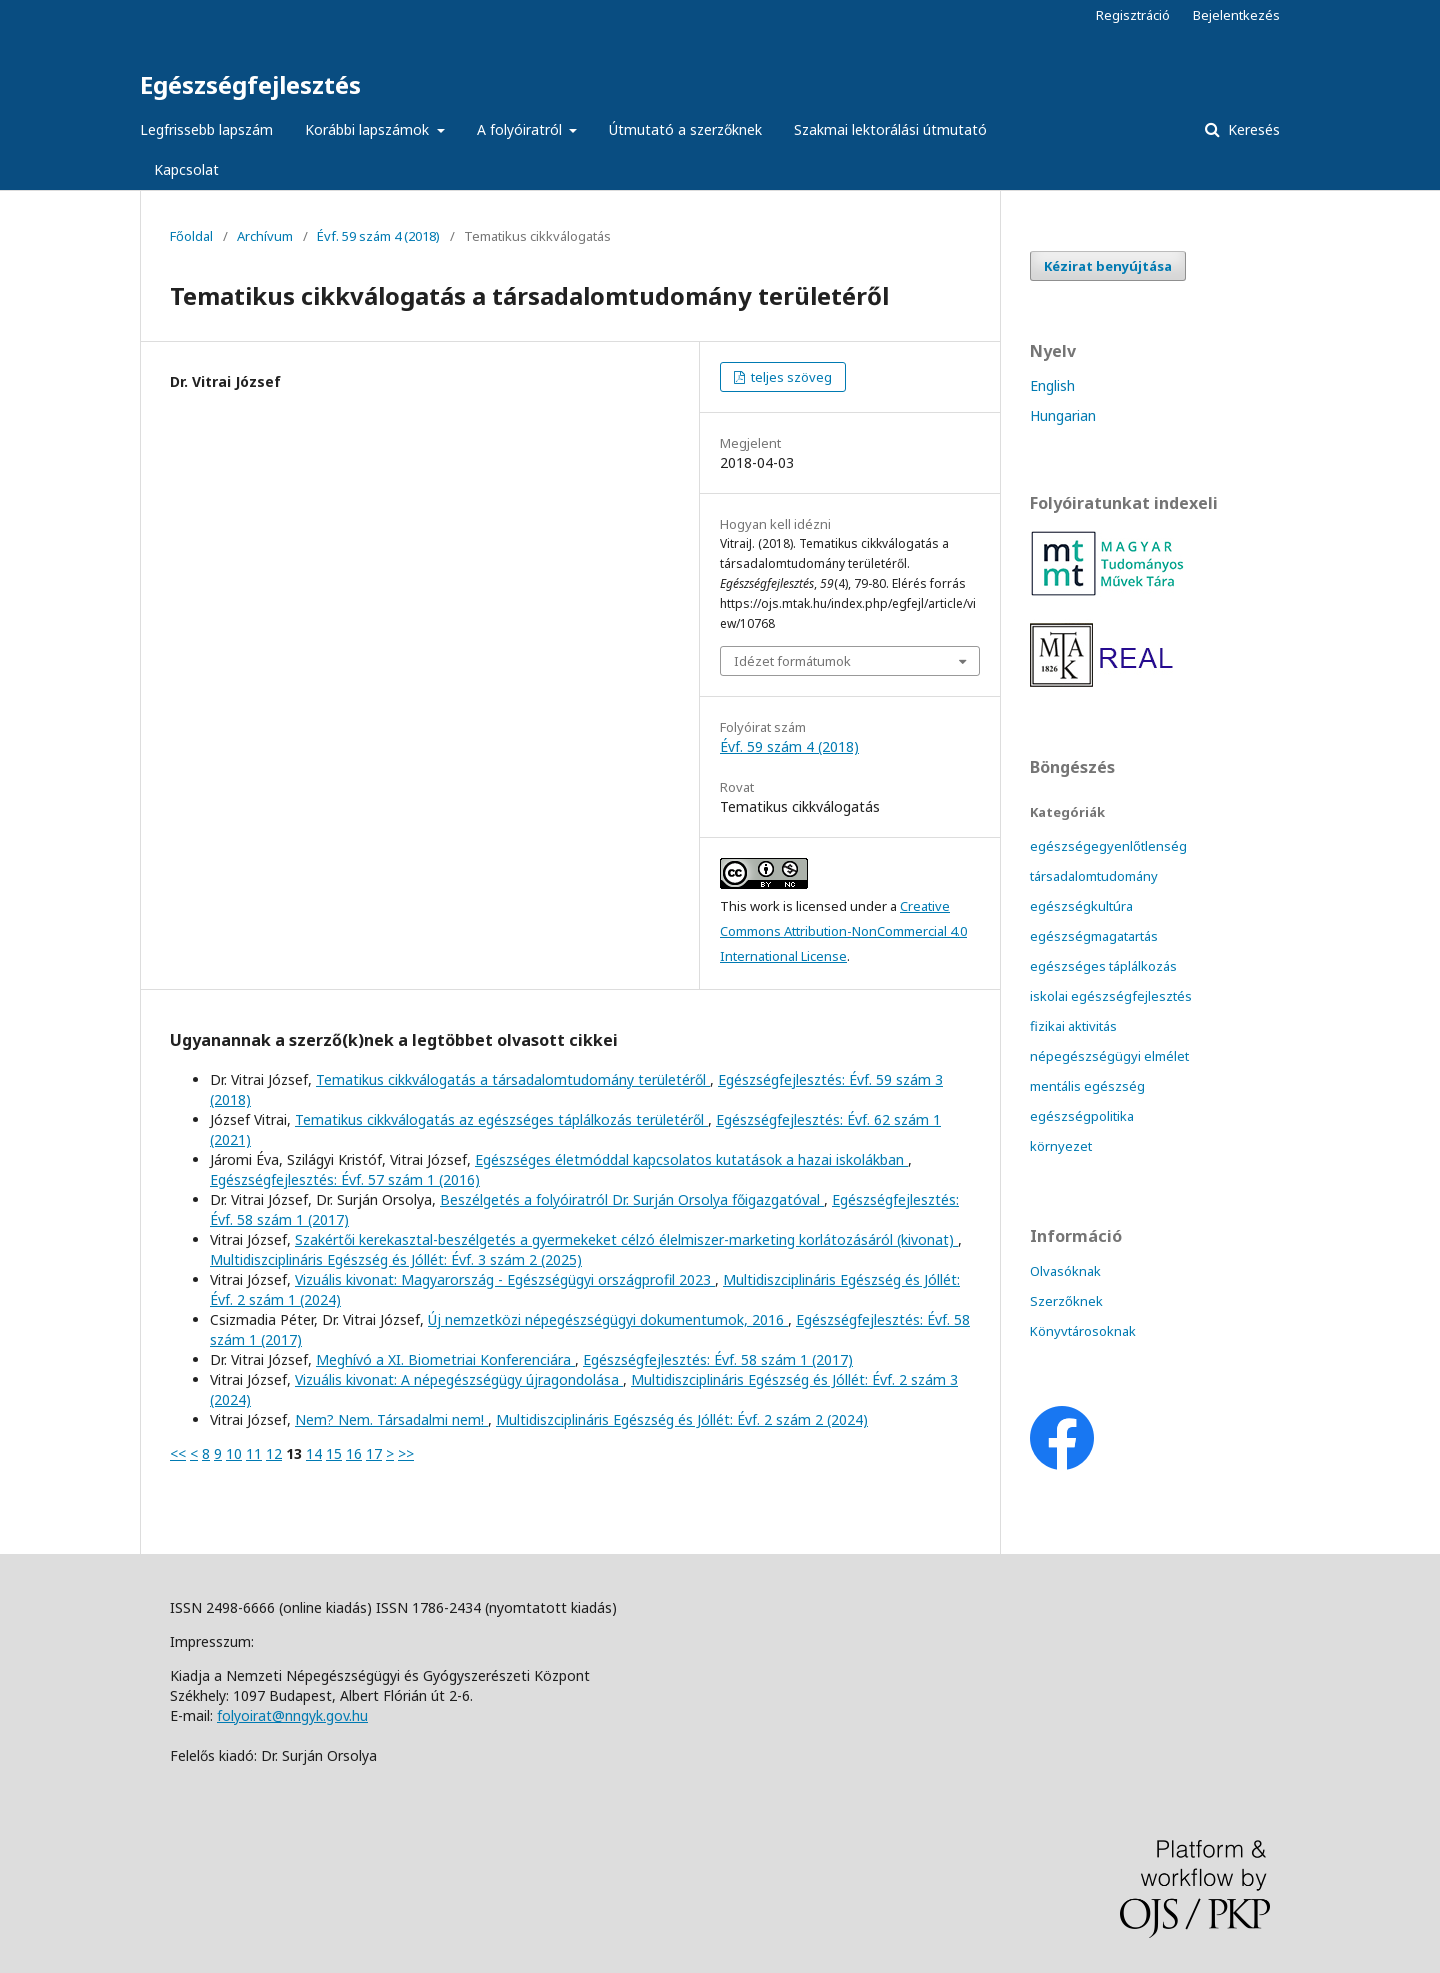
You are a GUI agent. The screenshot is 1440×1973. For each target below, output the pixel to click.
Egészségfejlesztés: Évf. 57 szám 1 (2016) (345, 1179)
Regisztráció (1133, 15)
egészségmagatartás (1094, 936)
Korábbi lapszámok (369, 129)
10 (234, 1453)
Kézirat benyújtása (1108, 266)
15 (334, 1453)
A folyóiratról (521, 129)
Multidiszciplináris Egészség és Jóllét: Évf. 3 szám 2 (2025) (396, 1259)
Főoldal (191, 236)
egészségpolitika (1082, 1116)
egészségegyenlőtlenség (1108, 846)
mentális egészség (1087, 1086)
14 (314, 1453)
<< (178, 1453)
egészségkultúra (1081, 906)
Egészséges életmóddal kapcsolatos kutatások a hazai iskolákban (691, 1159)
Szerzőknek (1066, 1301)
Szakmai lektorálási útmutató (890, 129)
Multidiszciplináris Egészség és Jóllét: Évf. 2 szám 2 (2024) (682, 1419)
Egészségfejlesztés (250, 84)
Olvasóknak (1065, 1271)
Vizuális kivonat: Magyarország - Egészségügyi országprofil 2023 (505, 1279)
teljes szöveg (790, 377)
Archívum (265, 236)
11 (254, 1453)
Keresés (1252, 129)
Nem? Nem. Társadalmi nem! (391, 1419)
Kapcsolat (186, 169)
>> (406, 1453)
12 (274, 1453)
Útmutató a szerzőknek (685, 129)
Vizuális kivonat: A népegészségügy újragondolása (459, 1379)
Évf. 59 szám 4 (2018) (378, 236)
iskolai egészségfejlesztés (1111, 996)
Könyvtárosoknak (1083, 1331)
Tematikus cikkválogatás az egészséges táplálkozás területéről (501, 1119)
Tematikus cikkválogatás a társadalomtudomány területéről (513, 1079)
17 (374, 1453)
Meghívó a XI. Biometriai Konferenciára (445, 1359)
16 (354, 1453)
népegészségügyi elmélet (1109, 1056)
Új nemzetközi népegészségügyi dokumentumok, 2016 (608, 1319)
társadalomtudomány (1094, 876)
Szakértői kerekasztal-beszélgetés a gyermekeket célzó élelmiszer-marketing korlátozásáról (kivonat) (626, 1239)
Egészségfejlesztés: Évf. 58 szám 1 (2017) (718, 1359)
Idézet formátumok (792, 661)
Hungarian (1063, 415)
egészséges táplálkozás (1103, 966)
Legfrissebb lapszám (206, 129)
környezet (1061, 1146)
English (1052, 385)
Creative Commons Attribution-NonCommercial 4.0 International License (843, 931)
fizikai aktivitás (1073, 1026)
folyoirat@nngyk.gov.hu (292, 1715)
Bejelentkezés (1236, 15)
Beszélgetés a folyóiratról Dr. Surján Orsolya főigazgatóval (632, 1199)
